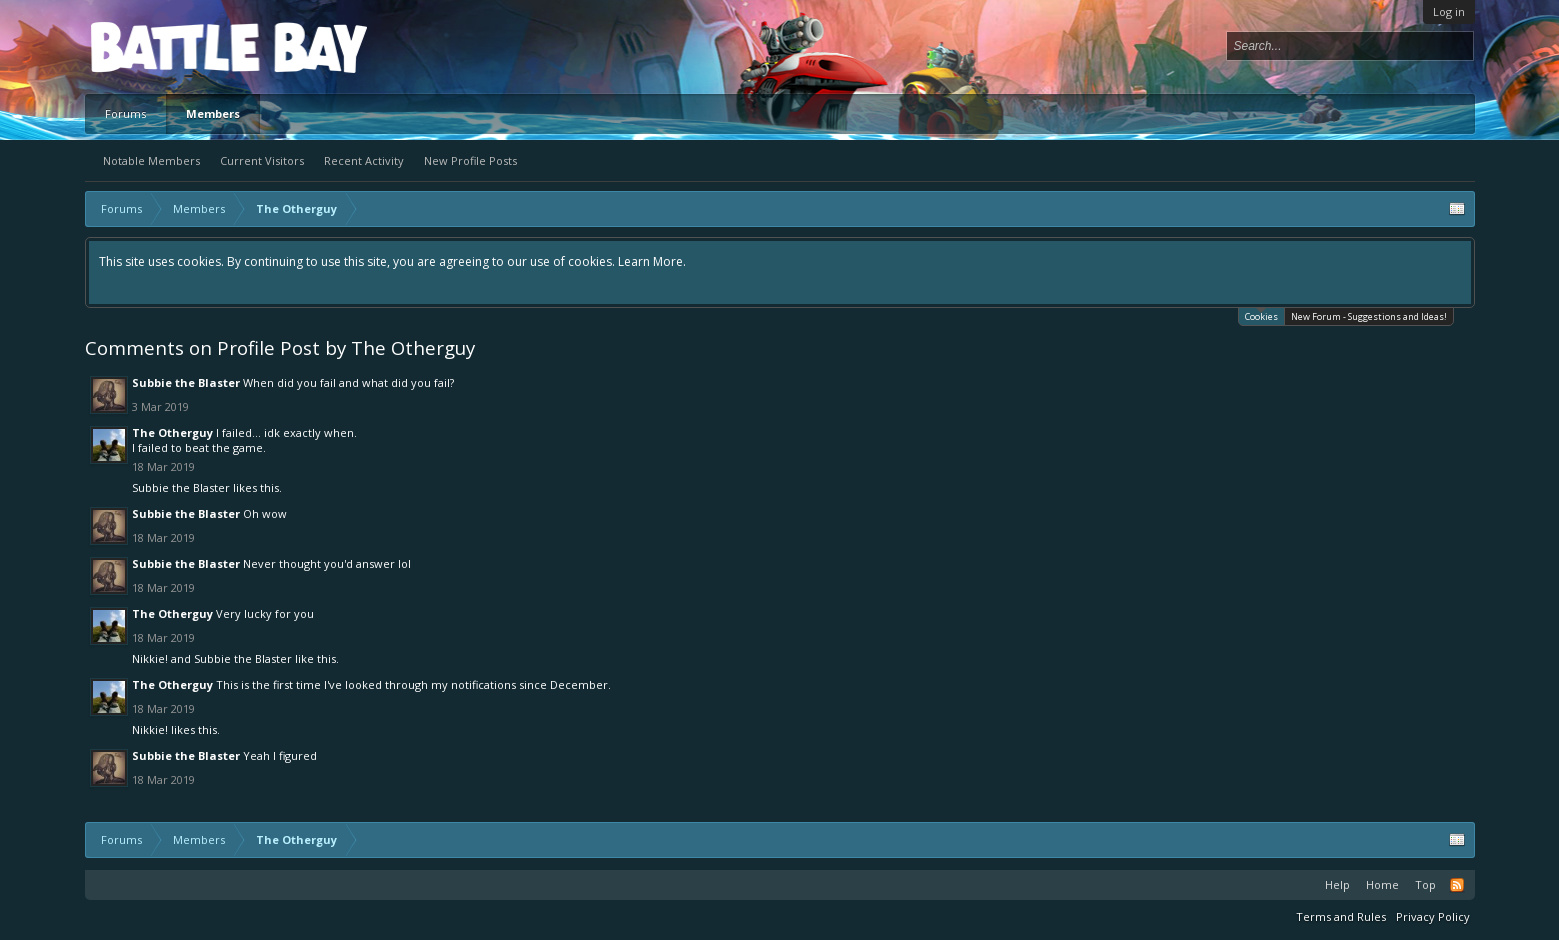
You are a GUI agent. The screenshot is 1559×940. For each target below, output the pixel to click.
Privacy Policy (1433, 916)
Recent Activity (364, 160)
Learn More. (652, 261)
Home (1382, 884)
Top (1425, 884)
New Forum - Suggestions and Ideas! (1369, 316)
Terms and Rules (1341, 916)
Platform (164, 46)
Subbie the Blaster (186, 382)
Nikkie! (150, 658)
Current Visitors (262, 160)
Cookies (1261, 315)
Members (213, 113)
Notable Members (151, 160)
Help (1337, 884)
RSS (1457, 885)
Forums (125, 113)
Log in (1449, 11)
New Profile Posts (470, 160)
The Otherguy (172, 432)
